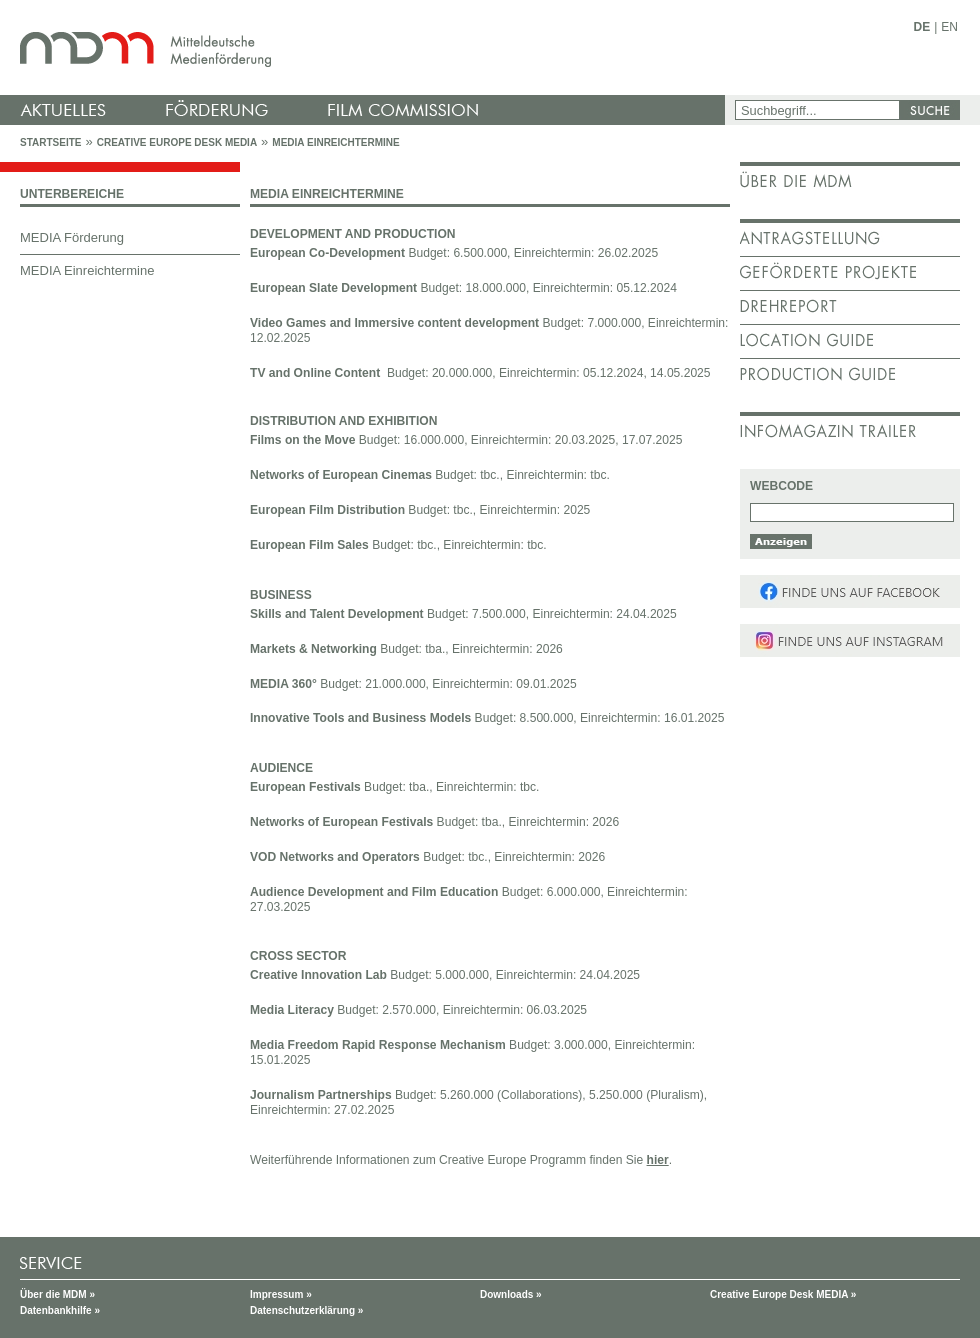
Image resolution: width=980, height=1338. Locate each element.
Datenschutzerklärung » (306, 1310)
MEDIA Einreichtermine (335, 142)
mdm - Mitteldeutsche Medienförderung (365, 47)
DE (922, 27)
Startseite (50, 142)
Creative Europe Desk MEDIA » (783, 1294)
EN (949, 27)
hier (658, 1160)
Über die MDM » (57, 1294)
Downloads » (511, 1294)
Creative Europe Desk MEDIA (177, 142)
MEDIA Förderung (72, 237)
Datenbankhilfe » (60, 1310)
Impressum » (281, 1294)
